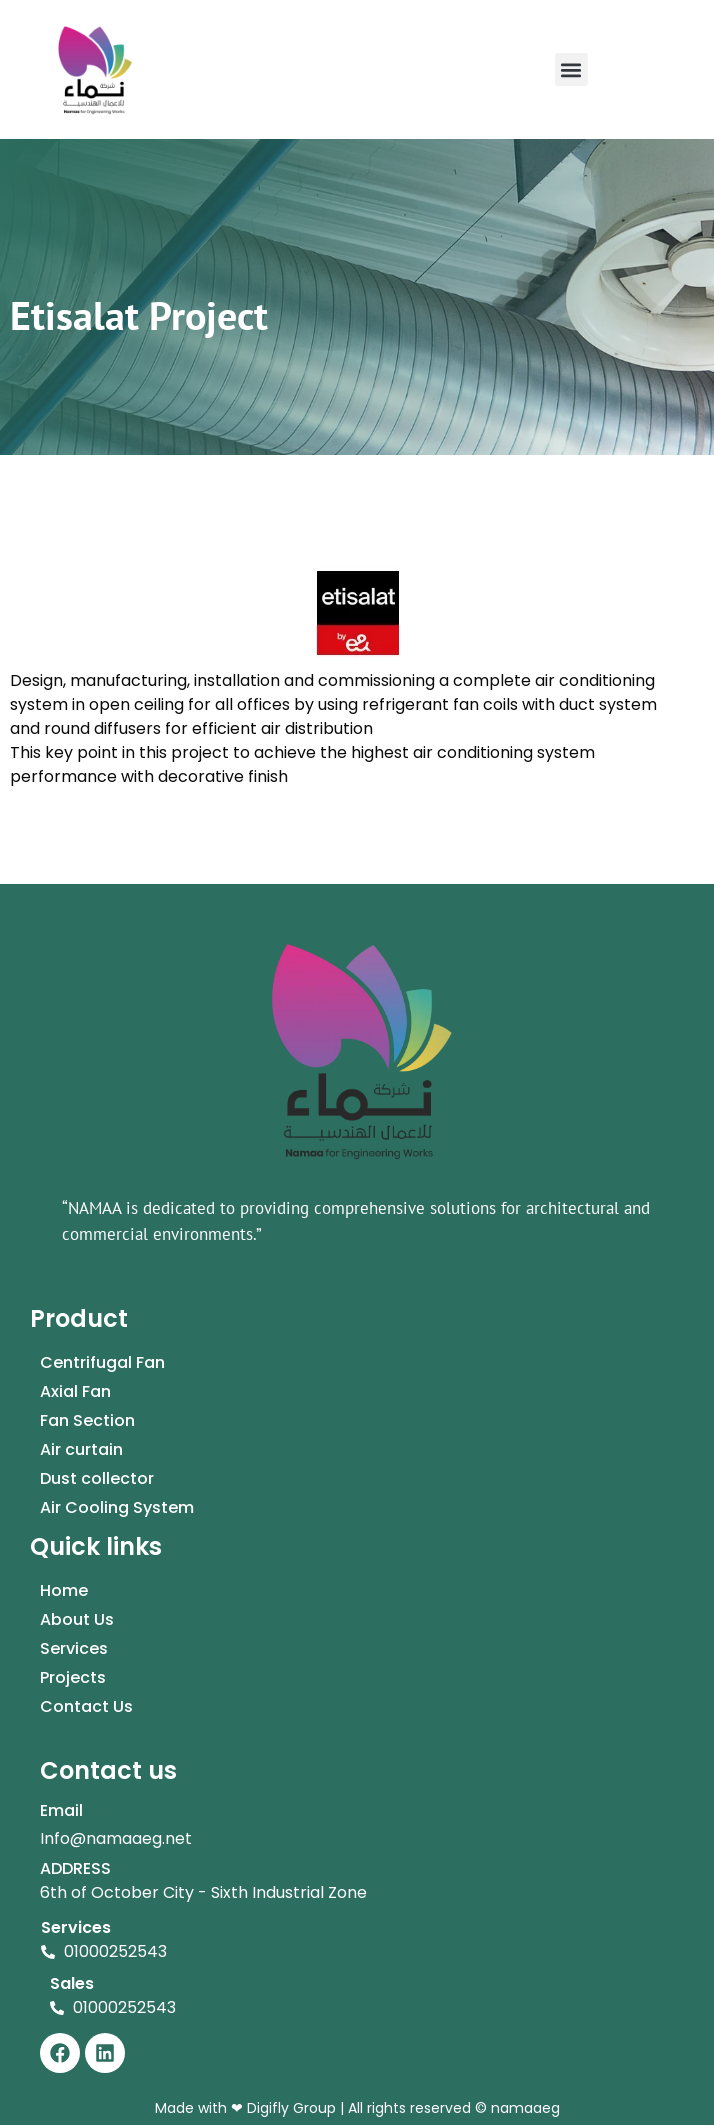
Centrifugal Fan (102, 1362)
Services (74, 1648)
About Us (77, 1619)
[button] (571, 69)
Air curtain (81, 1449)
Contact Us (86, 1706)
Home (64, 1590)
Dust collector (97, 1478)
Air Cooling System (117, 1507)
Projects (73, 1677)
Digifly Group (289, 2108)
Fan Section (87, 1420)
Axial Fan (75, 1391)
